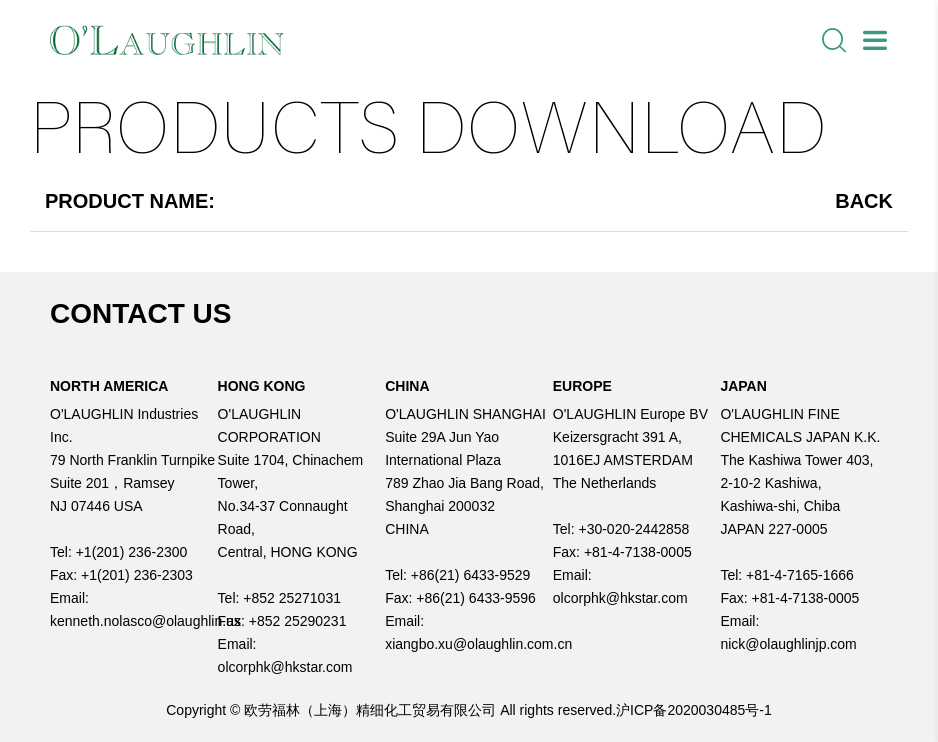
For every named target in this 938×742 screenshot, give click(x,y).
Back (864, 201)
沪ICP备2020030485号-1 (694, 710)
